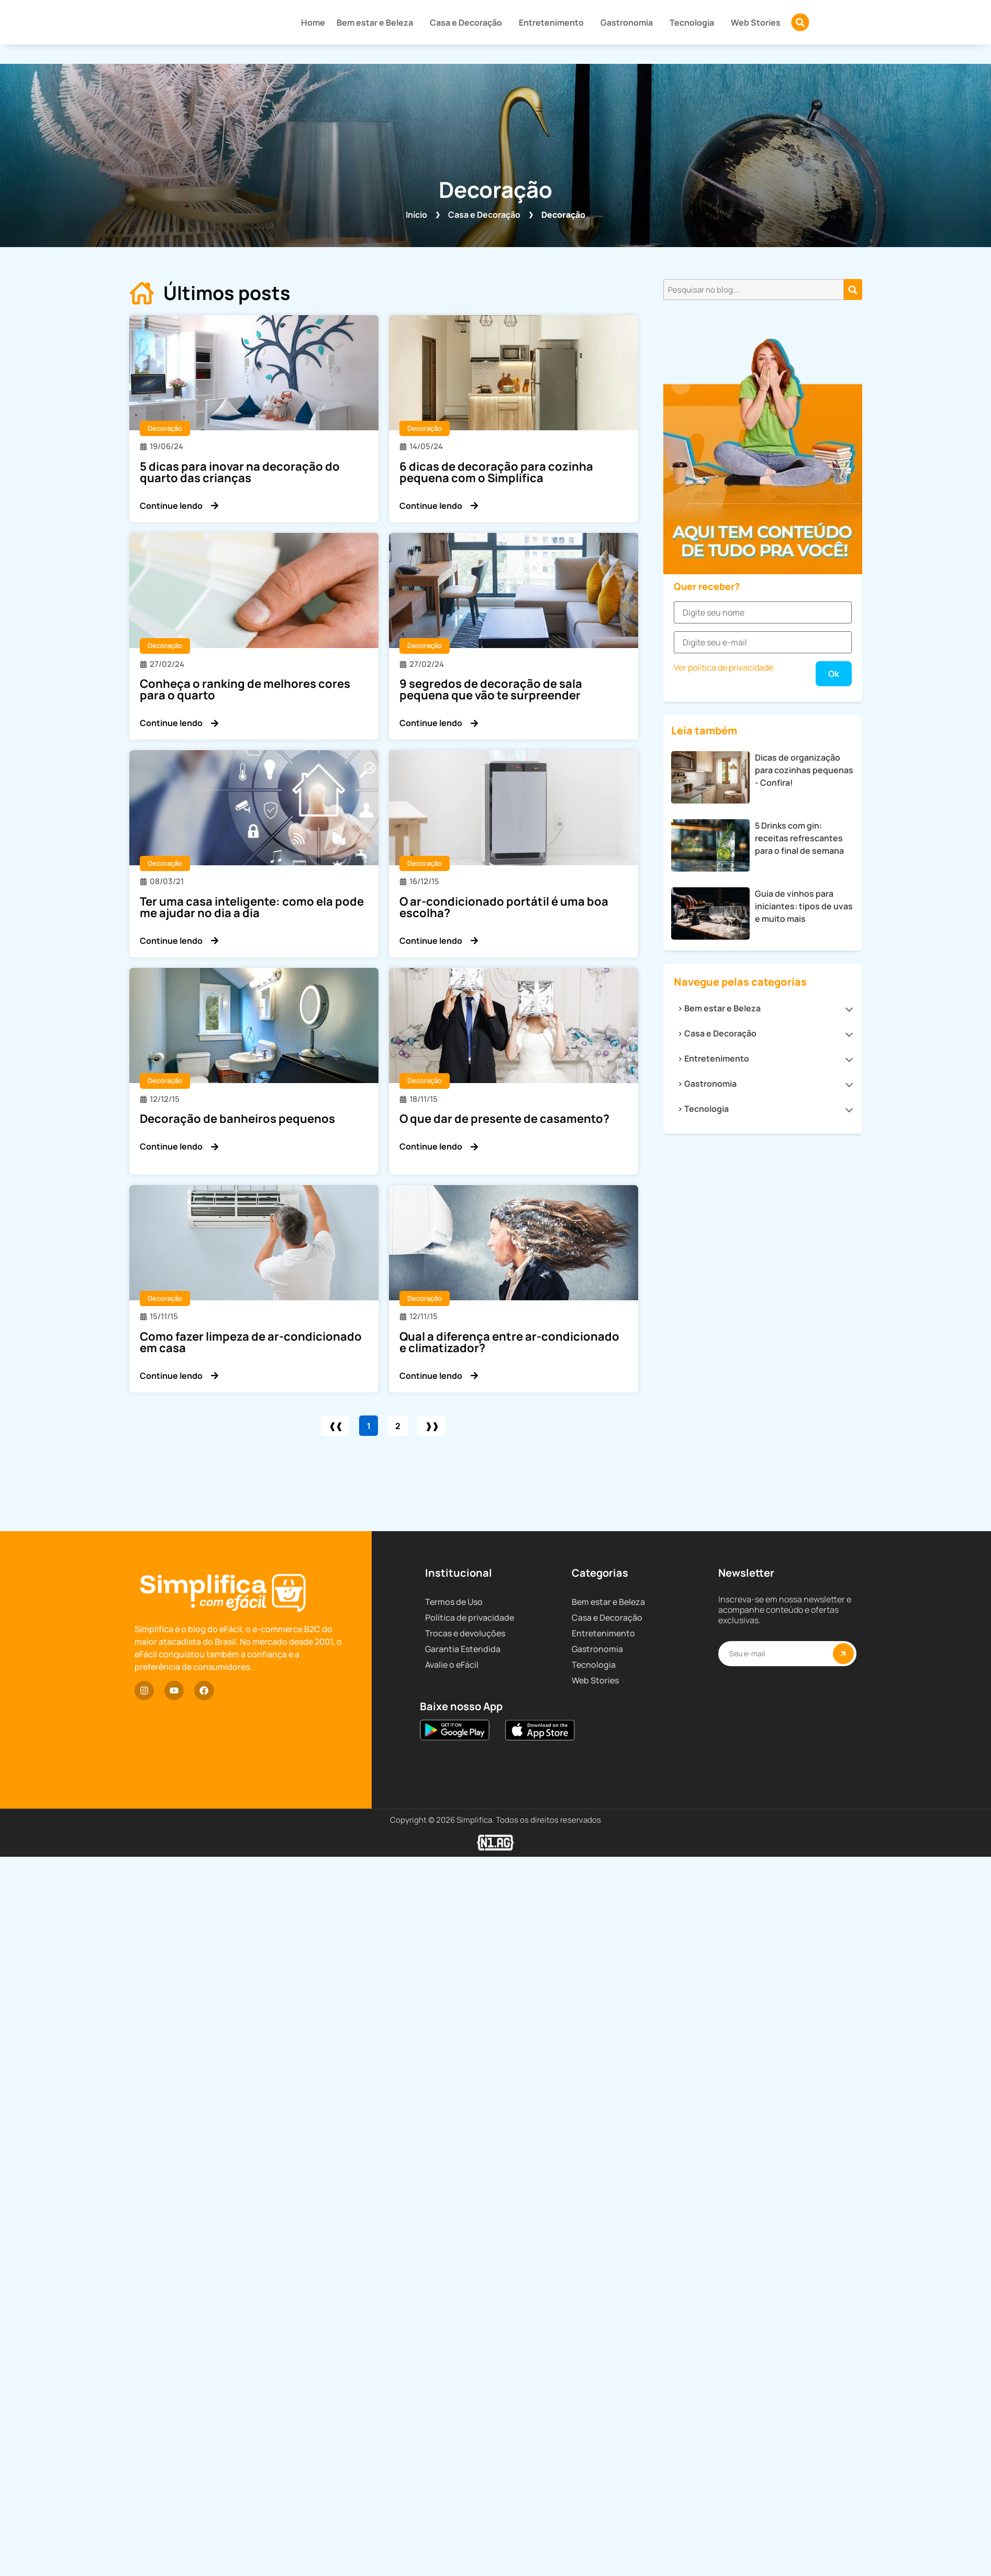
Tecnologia (694, 22)
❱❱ (438, 1426)
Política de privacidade (469, 2051)
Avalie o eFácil (451, 2098)
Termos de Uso (454, 2036)
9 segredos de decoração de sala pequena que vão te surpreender (490, 689)
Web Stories (756, 22)
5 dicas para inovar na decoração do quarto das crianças (240, 472)
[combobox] (753, 289)
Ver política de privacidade (723, 1252)
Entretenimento (554, 22)
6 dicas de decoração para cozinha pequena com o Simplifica (496, 472)
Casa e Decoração (468, 22)
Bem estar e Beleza (377, 22)
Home (313, 22)
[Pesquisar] (853, 289)
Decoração (165, 428)
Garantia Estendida (462, 2083)
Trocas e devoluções (465, 2067)
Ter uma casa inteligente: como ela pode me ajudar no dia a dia (252, 907)
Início (416, 214)
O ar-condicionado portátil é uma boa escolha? (503, 907)
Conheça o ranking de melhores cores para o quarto (245, 689)
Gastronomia (629, 22)
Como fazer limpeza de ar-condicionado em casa (251, 1342)
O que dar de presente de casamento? (504, 1119)
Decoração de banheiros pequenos (237, 1119)
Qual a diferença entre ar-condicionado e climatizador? (509, 1342)
